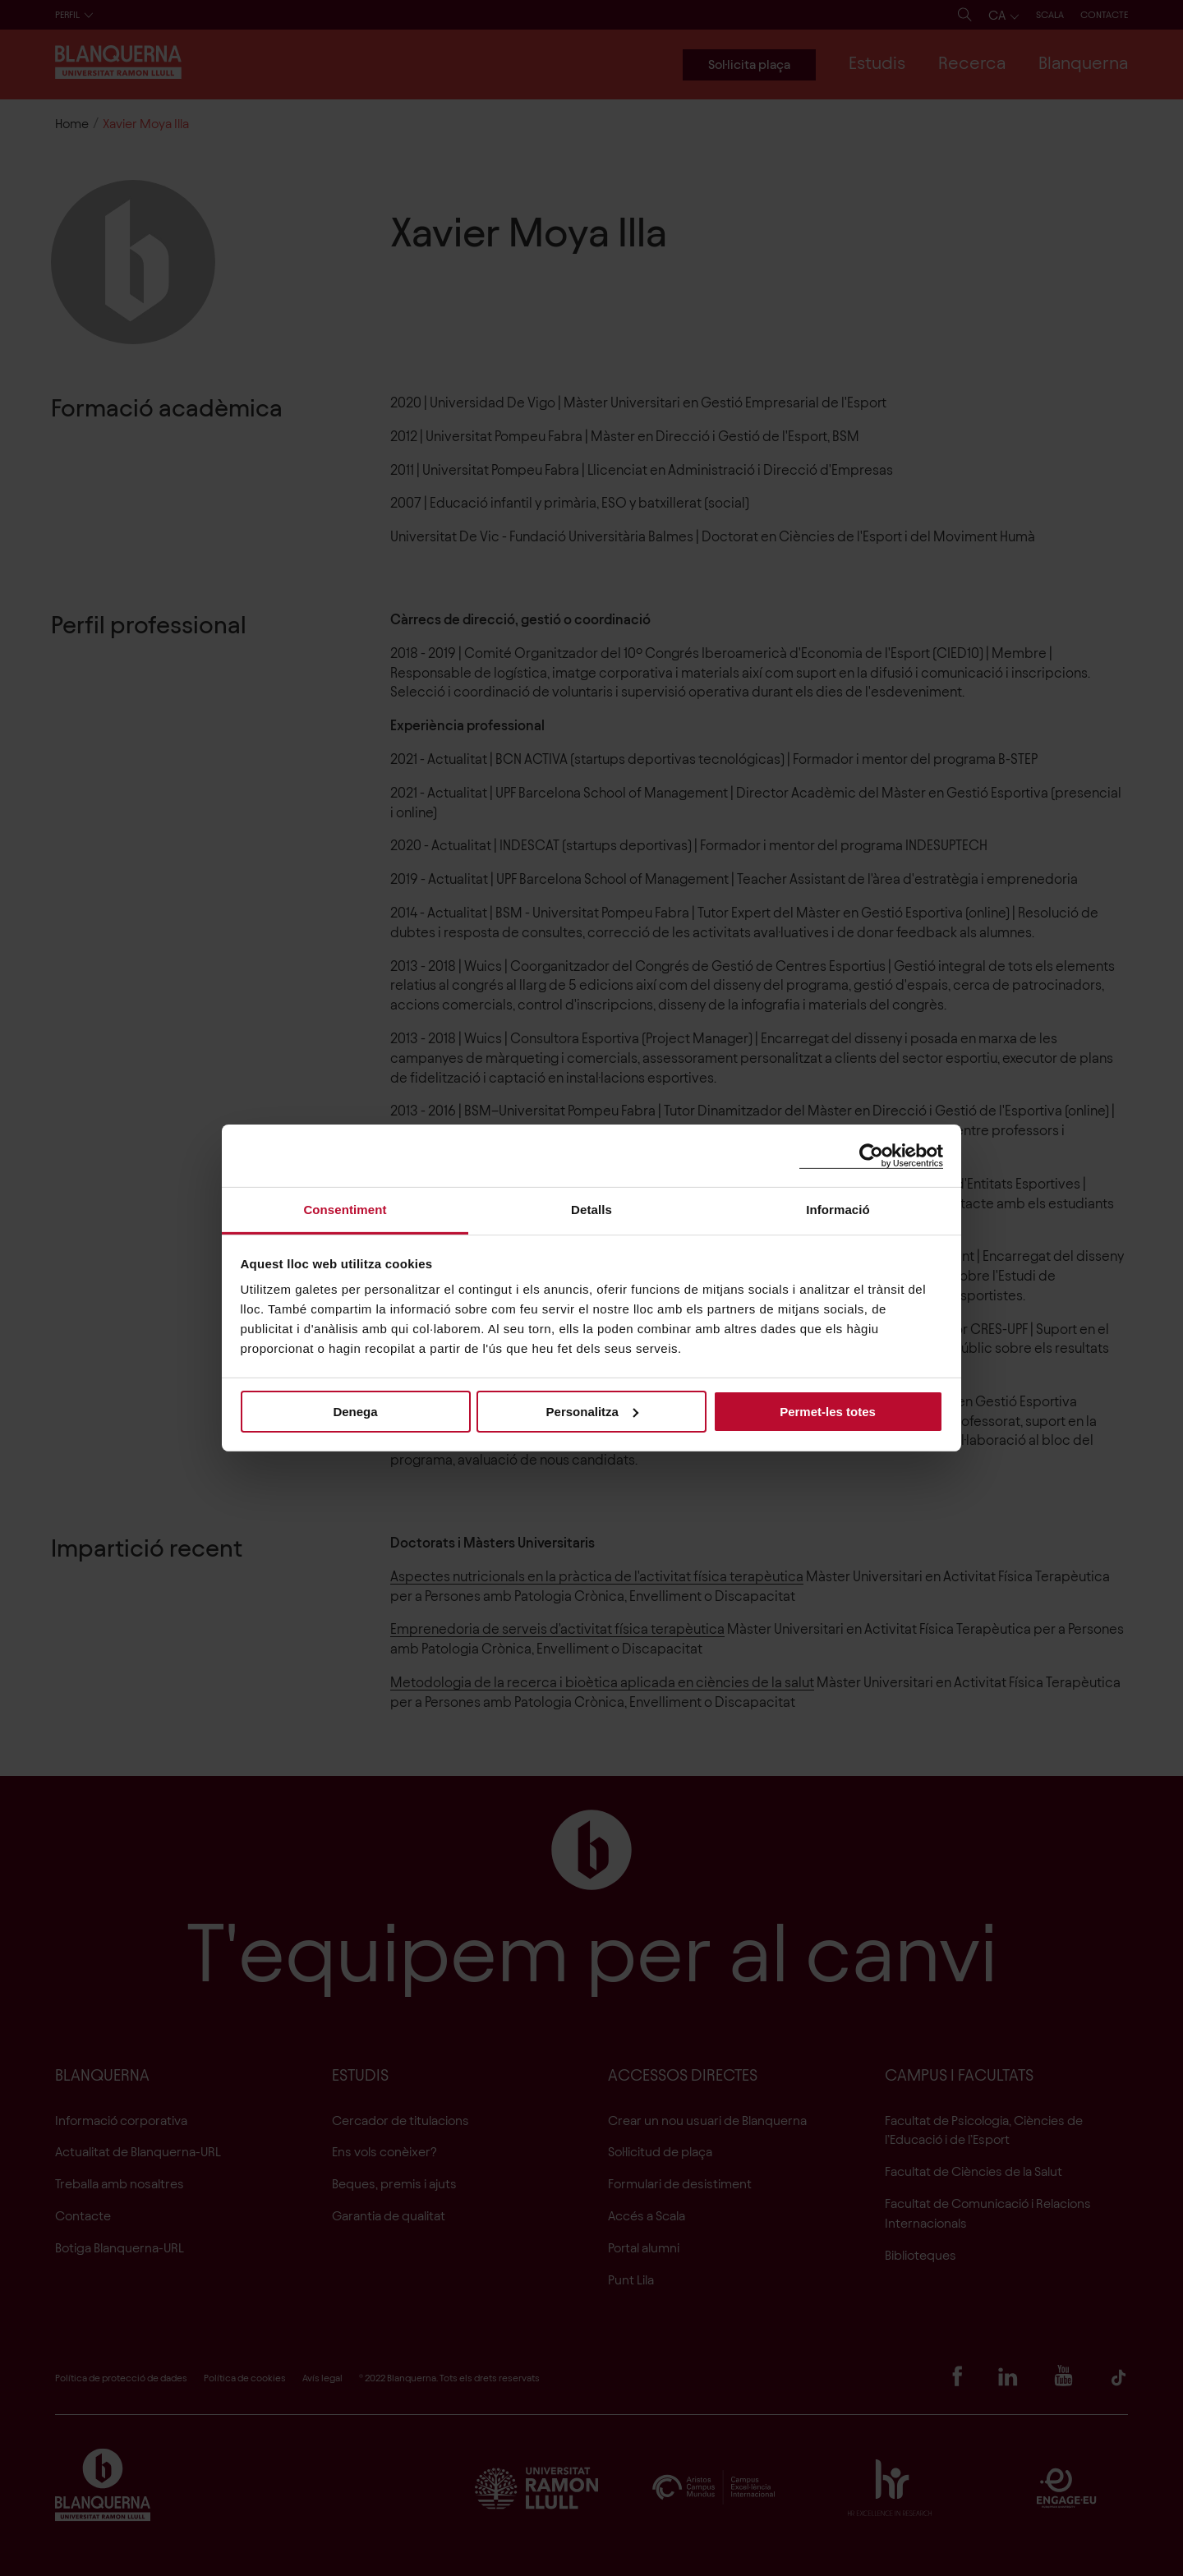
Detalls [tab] (591, 1210)
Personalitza (592, 1411)
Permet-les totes (828, 1411)
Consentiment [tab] (344, 1210)
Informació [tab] (838, 1210)
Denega (355, 1411)
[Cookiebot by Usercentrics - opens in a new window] (871, 1155)
